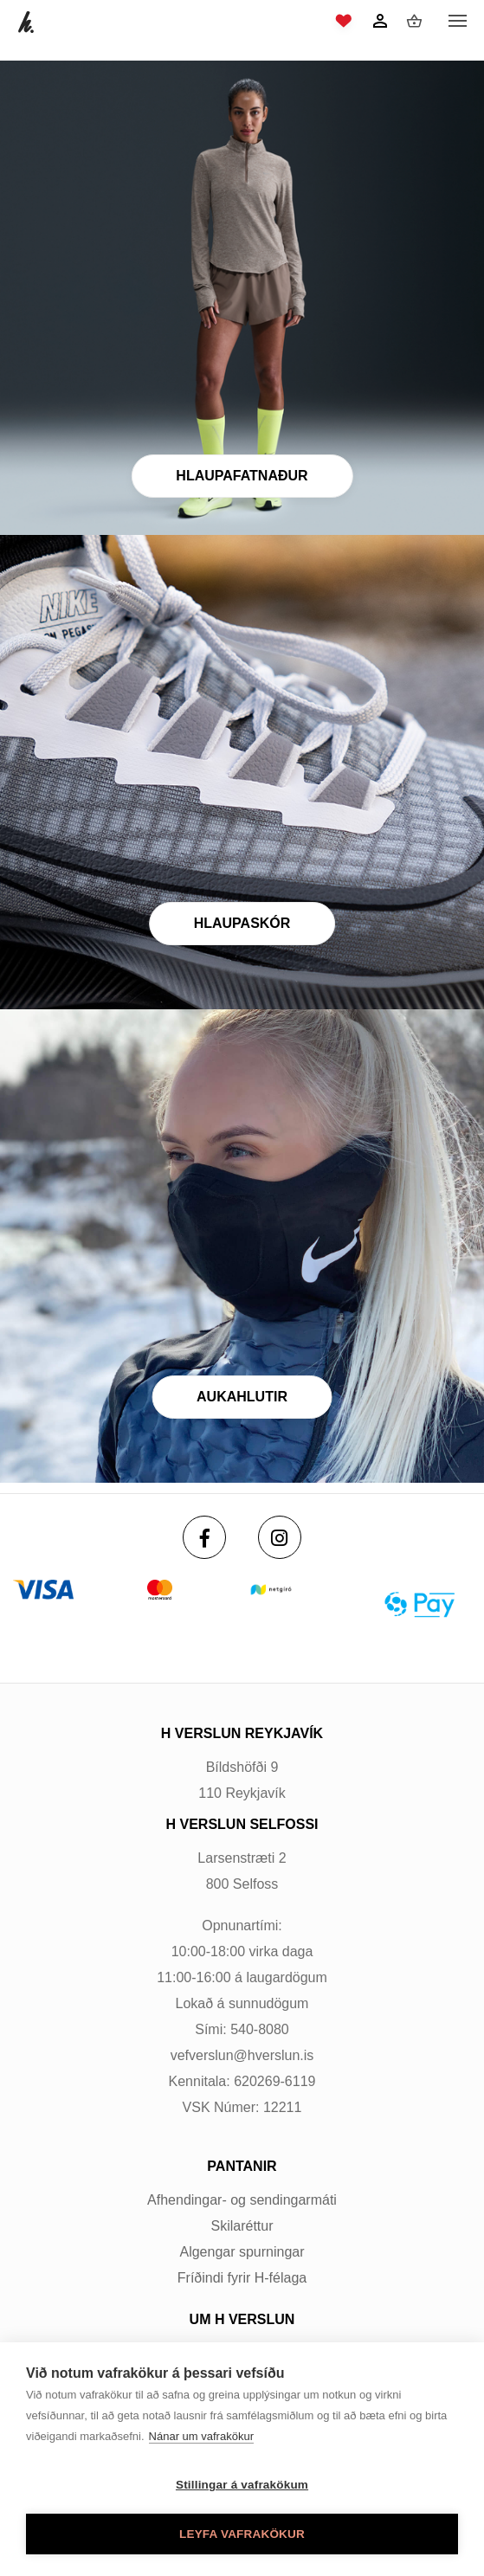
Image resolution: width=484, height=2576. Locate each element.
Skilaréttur (241, 2226)
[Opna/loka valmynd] (457, 21)
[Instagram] (279, 1537)
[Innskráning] (380, 20)
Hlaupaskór (242, 923)
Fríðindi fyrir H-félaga (242, 2277)
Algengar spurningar (241, 2251)
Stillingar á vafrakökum (242, 2484)
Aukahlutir (242, 1396)
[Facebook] (204, 1537)
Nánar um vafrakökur (201, 2436)
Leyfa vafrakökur (242, 2534)
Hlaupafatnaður (241, 475)
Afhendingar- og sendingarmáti (242, 2200)
